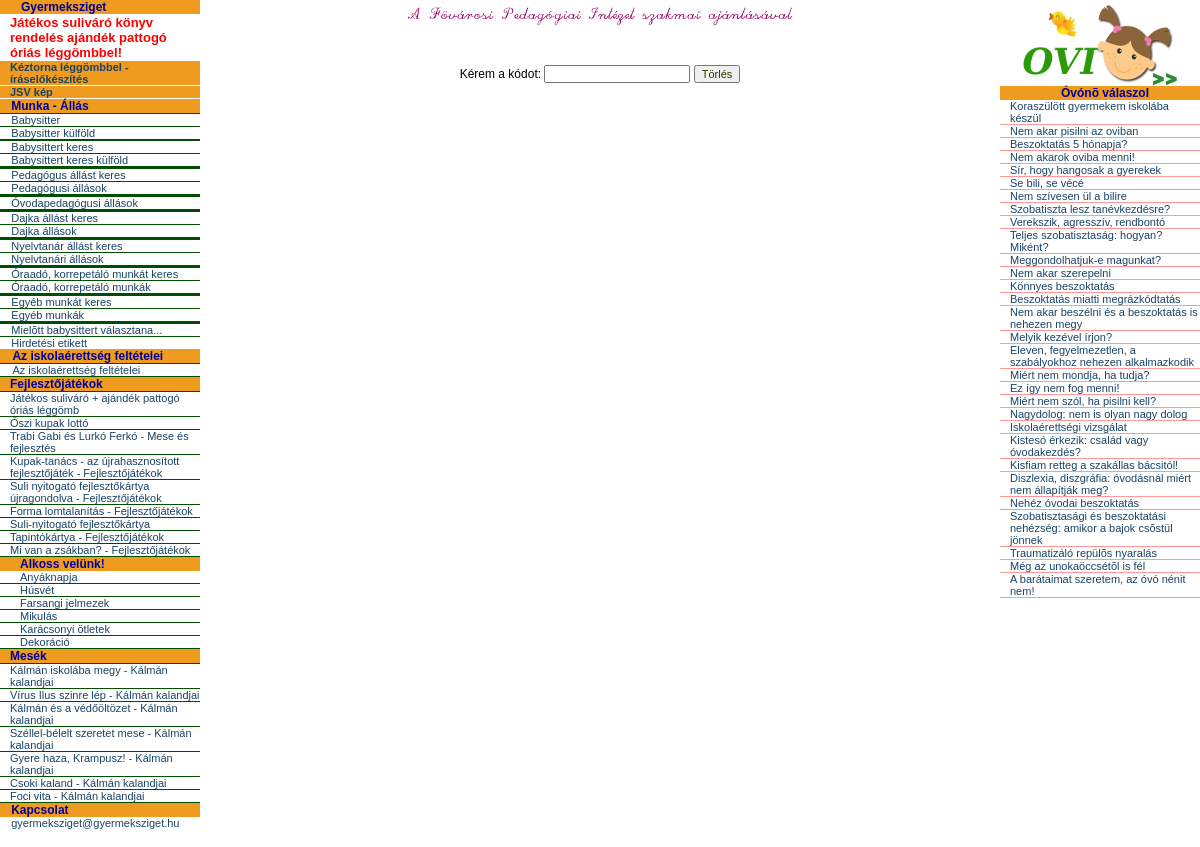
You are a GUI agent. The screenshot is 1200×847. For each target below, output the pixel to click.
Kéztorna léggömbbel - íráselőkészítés (69, 73)
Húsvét (37, 590)
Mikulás (38, 616)
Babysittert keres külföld (69, 160)
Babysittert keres (52, 147)
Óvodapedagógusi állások (74, 203)
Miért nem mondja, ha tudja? (1079, 375)
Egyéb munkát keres (61, 302)
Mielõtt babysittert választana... (86, 330)
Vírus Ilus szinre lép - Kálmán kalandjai (105, 695)
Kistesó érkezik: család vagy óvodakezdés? (1079, 446)
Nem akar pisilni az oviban (1074, 131)
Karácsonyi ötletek (65, 629)
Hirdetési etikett (49, 343)
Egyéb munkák (47, 315)
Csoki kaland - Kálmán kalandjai (88, 783)
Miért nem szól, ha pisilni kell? (1083, 401)
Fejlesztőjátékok (56, 384)
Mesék (28, 656)
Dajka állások (43, 231)
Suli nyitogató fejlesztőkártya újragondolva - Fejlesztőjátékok (86, 492)
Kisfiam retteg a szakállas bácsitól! (1094, 465)
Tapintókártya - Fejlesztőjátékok (87, 537)
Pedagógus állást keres (68, 175)
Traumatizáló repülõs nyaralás (1083, 553)
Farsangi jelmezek (64, 603)
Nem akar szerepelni (1060, 273)
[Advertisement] (600, 245)
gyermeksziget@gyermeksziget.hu (95, 823)
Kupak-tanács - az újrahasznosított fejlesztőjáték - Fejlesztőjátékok (94, 467)
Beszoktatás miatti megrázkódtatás (1095, 299)
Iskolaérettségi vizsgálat (1068, 427)
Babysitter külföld (53, 133)
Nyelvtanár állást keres (66, 246)
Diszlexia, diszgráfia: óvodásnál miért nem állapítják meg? (1100, 484)
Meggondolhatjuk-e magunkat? (1085, 260)
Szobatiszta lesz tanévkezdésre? (1090, 209)
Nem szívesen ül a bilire (1068, 196)
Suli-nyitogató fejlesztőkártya (80, 524)
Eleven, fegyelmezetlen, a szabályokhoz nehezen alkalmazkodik (1102, 356)
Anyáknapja (49, 577)
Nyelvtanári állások (57, 259)
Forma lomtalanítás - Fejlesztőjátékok (101, 511)
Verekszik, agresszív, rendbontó (1087, 222)
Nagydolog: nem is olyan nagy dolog (1098, 414)
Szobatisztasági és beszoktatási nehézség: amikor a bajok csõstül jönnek (1091, 528)
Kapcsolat (39, 810)
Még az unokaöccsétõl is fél (1077, 566)
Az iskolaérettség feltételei (87, 356)
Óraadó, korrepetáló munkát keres (94, 274)
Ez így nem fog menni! (1064, 388)
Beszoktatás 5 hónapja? (1068, 144)
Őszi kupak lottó (49, 423)
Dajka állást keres (54, 218)
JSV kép (31, 92)
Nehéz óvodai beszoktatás (1074, 503)
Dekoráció (45, 642)
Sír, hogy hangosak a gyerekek (1085, 170)
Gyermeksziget (63, 7)
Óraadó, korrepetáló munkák (80, 287)
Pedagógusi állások (58, 188)
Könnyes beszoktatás (1062, 286)
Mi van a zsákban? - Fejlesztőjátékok (100, 550)
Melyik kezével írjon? (1061, 337)
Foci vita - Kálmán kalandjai (77, 796)
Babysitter (35, 120)
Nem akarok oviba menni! (1072, 157)
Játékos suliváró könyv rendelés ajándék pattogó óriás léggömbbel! (88, 37)
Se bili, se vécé (1047, 183)
